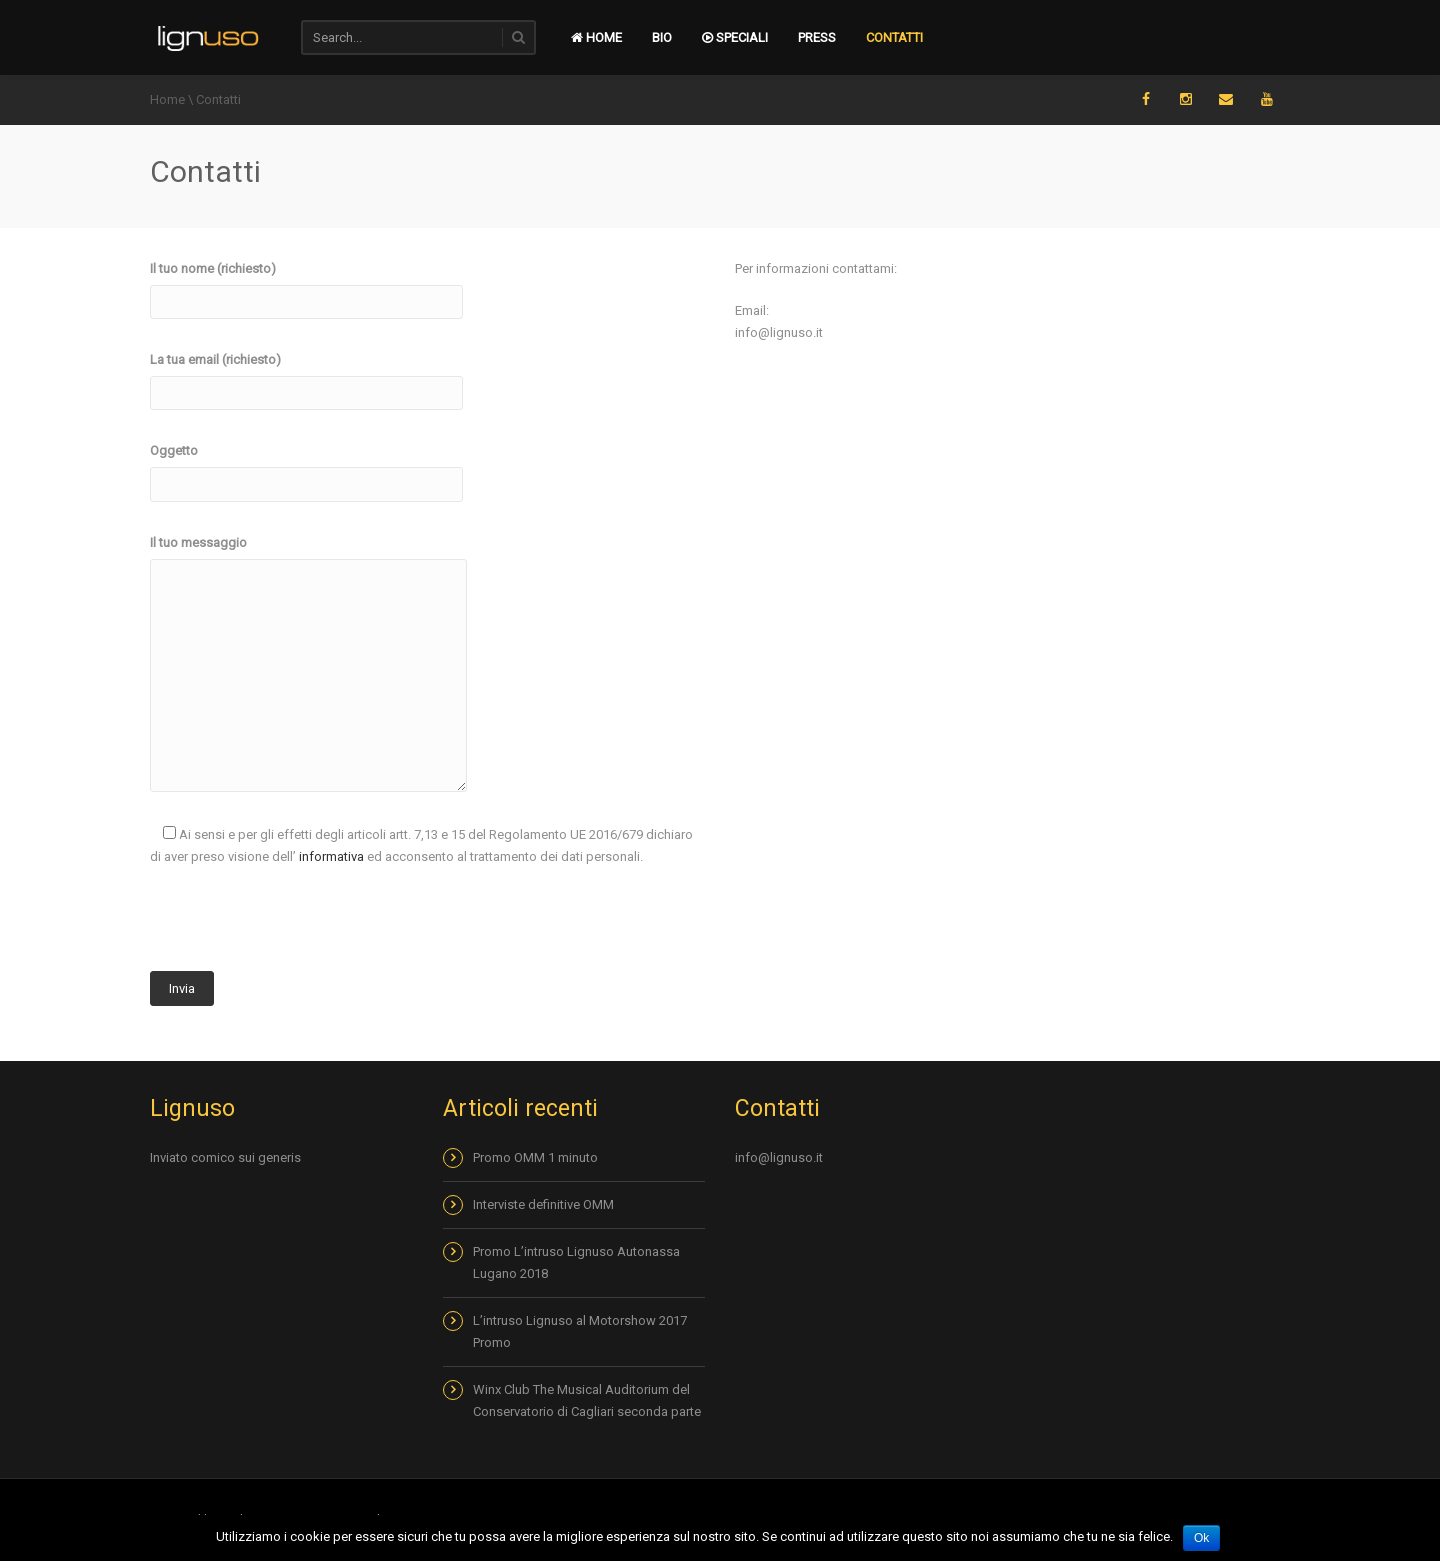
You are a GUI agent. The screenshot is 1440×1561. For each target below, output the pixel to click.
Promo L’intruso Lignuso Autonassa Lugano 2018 (576, 1262)
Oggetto (306, 467)
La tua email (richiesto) (306, 376)
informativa (331, 856)
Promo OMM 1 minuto (535, 1157)
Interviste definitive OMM (543, 1204)
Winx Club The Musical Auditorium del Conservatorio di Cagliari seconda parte (587, 1400)
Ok (1201, 1538)
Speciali (735, 37)
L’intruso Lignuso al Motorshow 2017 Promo (580, 1331)
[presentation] (302, 927)
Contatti (894, 37)
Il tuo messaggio (308, 553)
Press (817, 37)
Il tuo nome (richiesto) (306, 285)
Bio (662, 37)
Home (167, 99)
